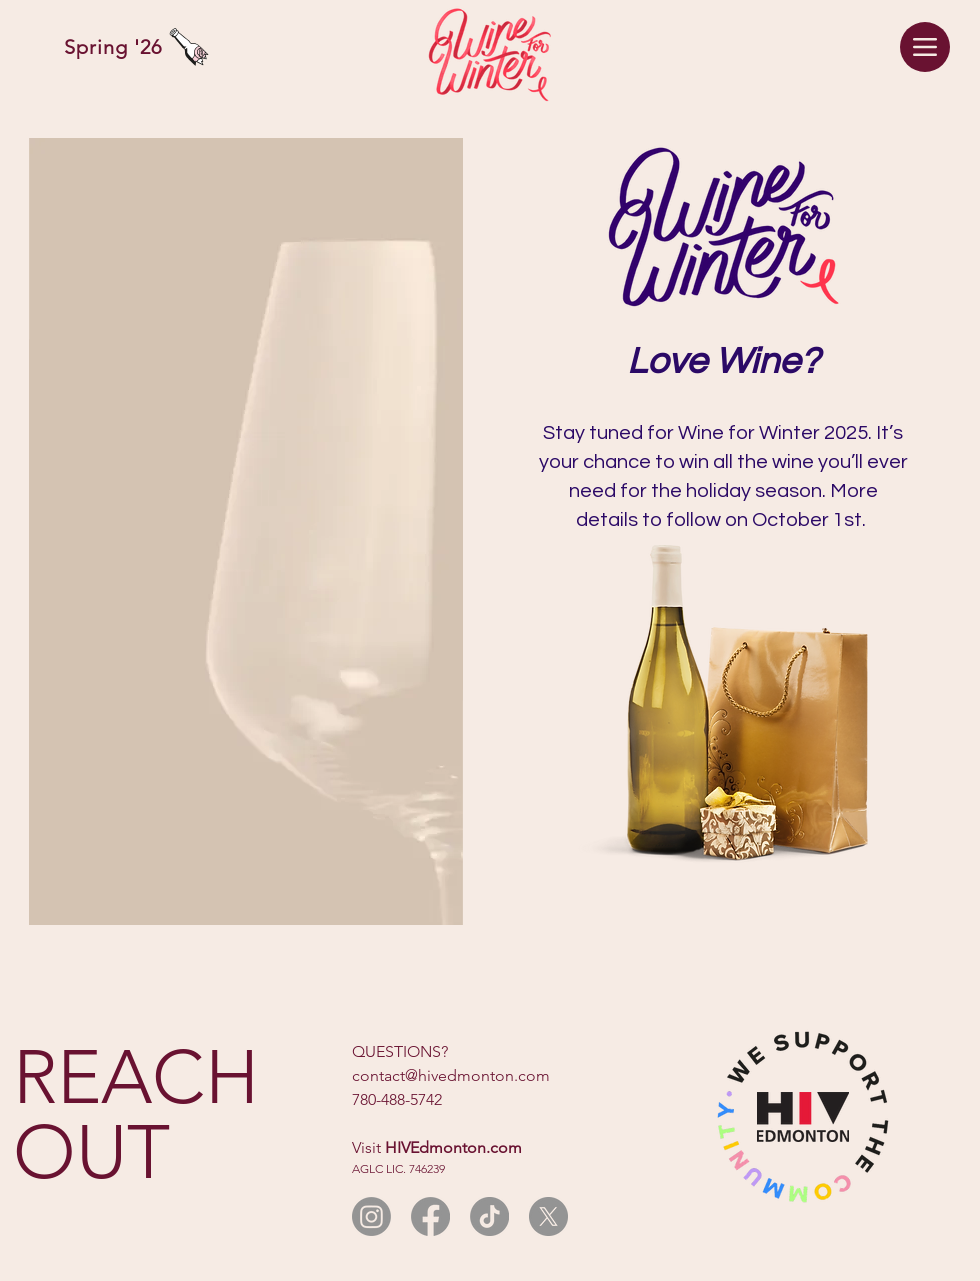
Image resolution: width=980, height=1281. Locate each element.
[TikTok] (489, 1216)
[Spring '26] (124, 47)
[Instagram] (371, 1216)
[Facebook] (430, 1216)
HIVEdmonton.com (453, 1147)
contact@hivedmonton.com (451, 1075)
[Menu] (925, 47)
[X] (548, 1216)
